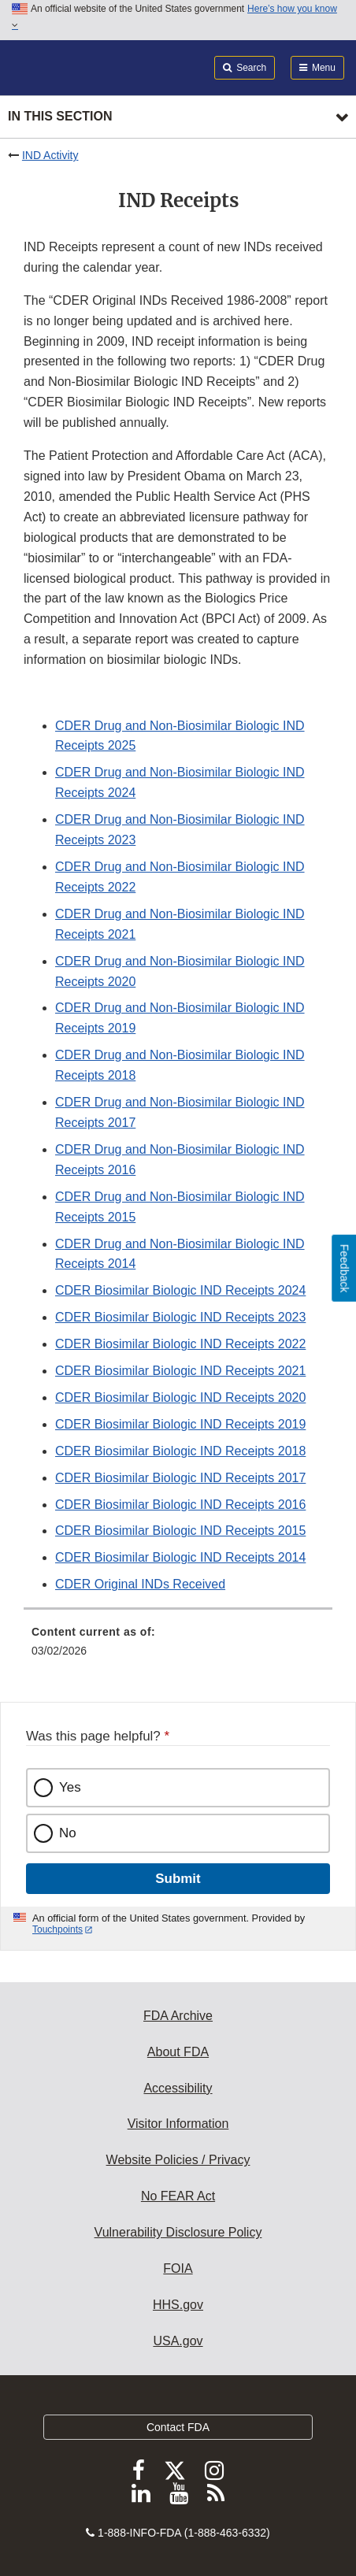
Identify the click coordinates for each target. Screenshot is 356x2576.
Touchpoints (57, 1929)
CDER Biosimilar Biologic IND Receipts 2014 (180, 1557)
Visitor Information (178, 2123)
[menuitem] (178, 1647)
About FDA (178, 2052)
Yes (70, 1787)
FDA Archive (178, 2015)
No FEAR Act (178, 2196)
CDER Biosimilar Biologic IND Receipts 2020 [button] (180, 1397)
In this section (60, 116)
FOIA (177, 2268)
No (67, 1832)
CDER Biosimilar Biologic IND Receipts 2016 (180, 1504)
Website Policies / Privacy (178, 2159)
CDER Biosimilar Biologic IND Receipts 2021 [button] (180, 1370)
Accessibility (177, 2088)
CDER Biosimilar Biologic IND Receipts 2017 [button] (180, 1477)
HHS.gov (178, 2304)
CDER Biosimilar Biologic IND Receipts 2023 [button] (180, 1317)
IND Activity (50, 155)
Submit (177, 1878)
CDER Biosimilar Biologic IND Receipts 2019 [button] (180, 1424)
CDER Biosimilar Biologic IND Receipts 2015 (180, 1530)
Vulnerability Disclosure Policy (178, 2232)
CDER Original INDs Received (140, 1584)
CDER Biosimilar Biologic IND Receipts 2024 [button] (180, 1290)
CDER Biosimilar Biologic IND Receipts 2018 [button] (180, 1451)
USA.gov (177, 2341)
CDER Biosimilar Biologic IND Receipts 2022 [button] (180, 1344)
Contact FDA (178, 2427)
